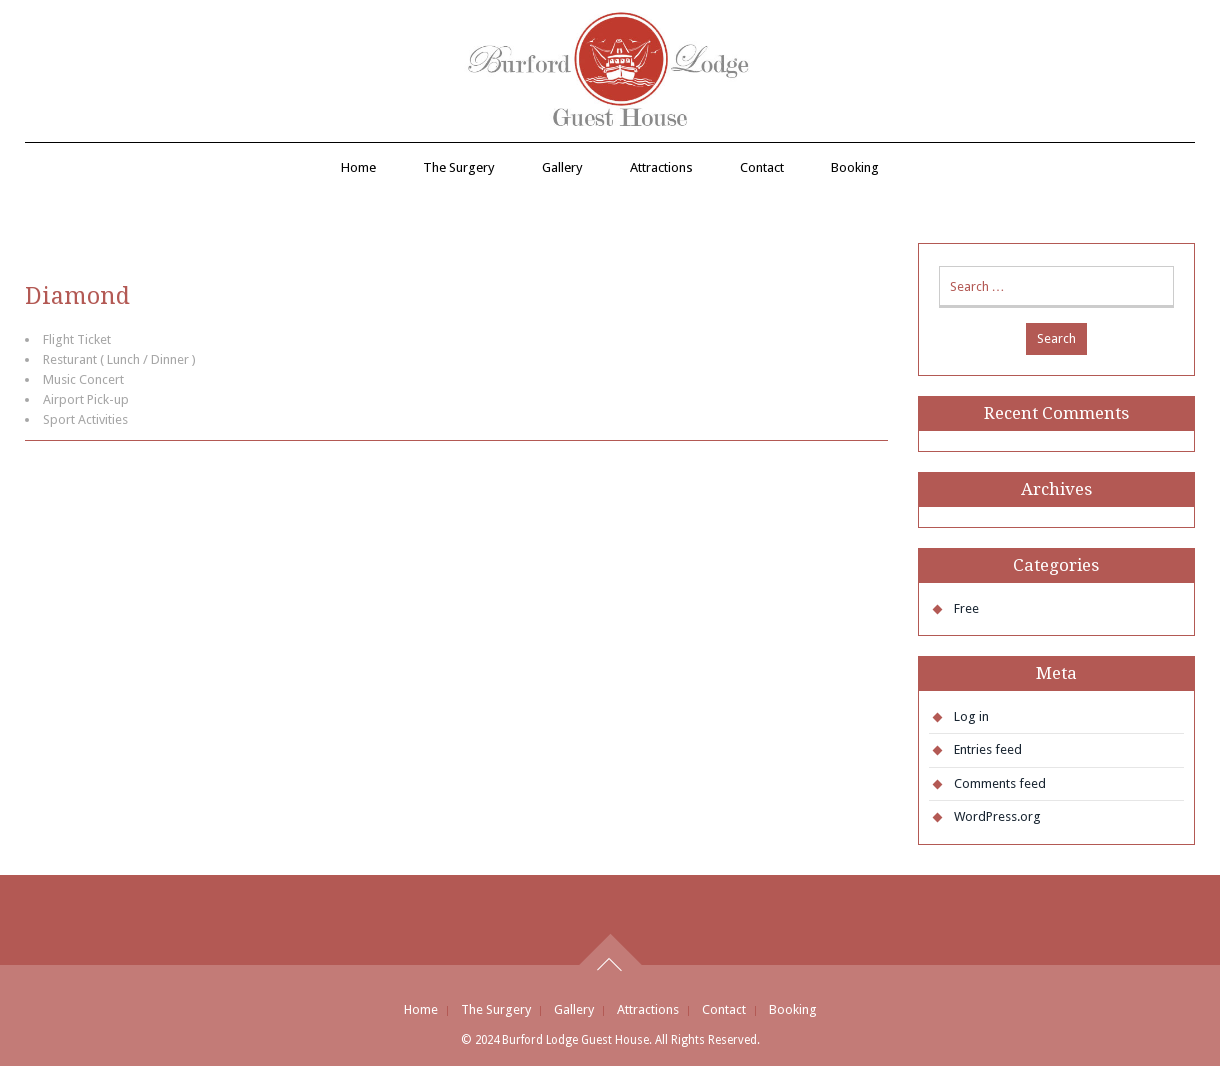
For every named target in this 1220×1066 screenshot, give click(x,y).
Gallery (562, 167)
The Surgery (459, 167)
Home (358, 167)
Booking (855, 167)
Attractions (661, 167)
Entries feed (988, 749)
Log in (971, 716)
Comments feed (1000, 783)
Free (966, 608)
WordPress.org (997, 816)
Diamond (77, 296)
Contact (762, 167)
